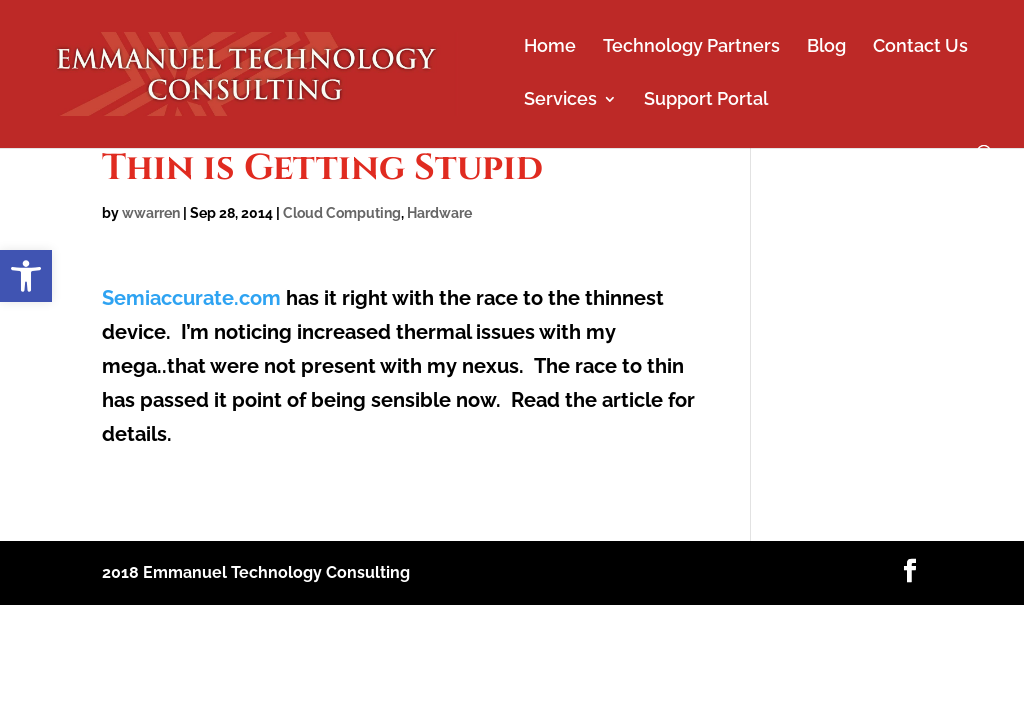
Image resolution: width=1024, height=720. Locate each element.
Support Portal (706, 100)
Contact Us (920, 47)
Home (550, 47)
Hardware (439, 213)
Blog (826, 47)
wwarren (151, 213)
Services (560, 100)
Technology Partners (691, 47)
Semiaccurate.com (194, 298)
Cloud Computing (342, 213)
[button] (26, 276)
